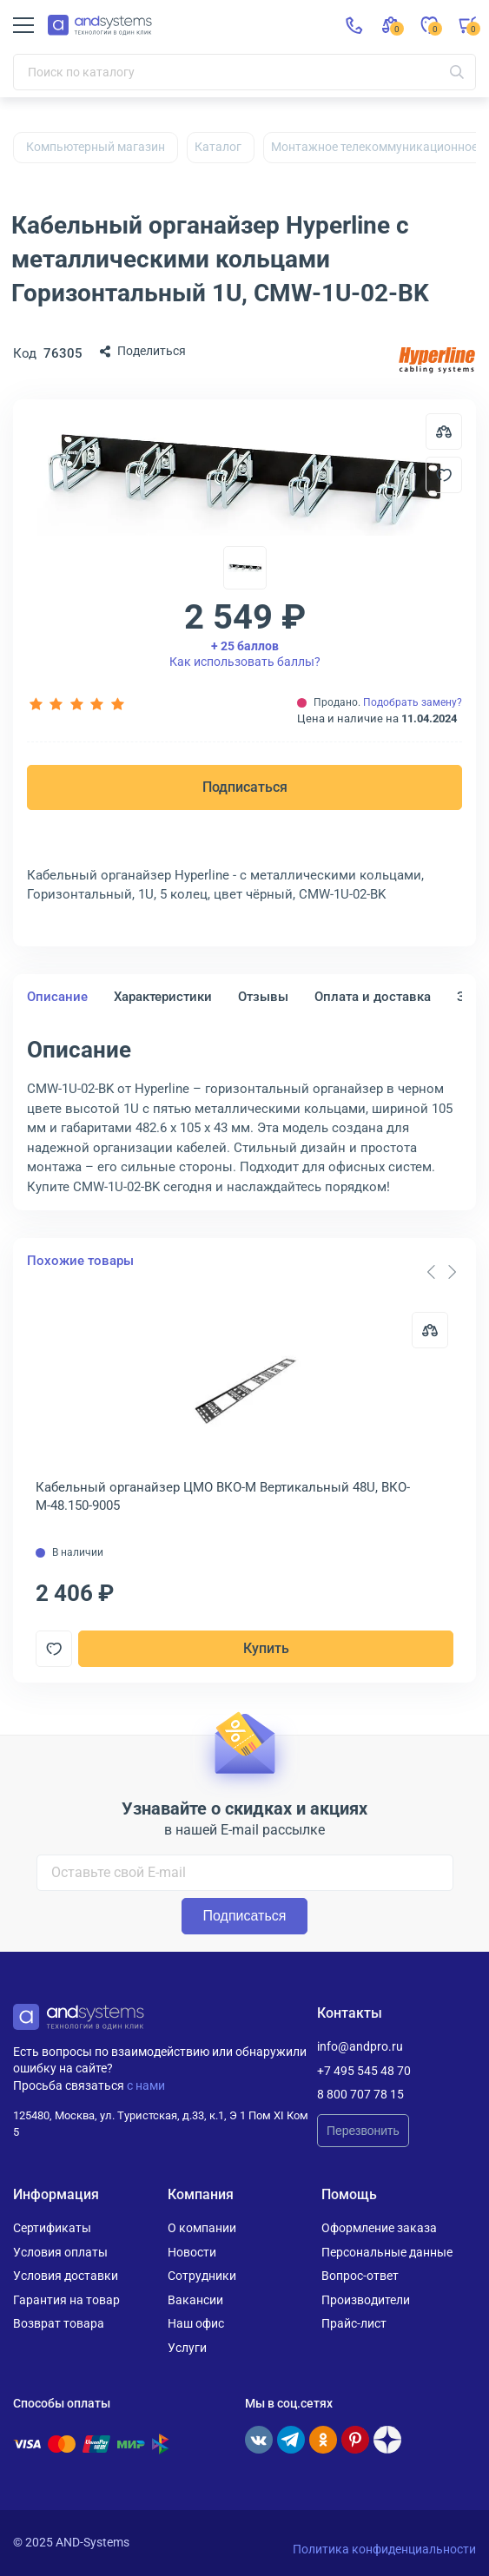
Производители (365, 2300)
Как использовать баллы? (244, 654)
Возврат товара (58, 2323)
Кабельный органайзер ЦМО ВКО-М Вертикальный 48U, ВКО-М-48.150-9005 (223, 1496)
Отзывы (263, 997)
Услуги (187, 2348)
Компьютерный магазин (95, 147)
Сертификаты (52, 2228)
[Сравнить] (430, 1330)
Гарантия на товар (66, 2300)
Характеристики (163, 997)
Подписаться (244, 787)
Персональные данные (387, 2252)
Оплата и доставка (372, 997)
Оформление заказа (379, 2228)
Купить (266, 1648)
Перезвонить (363, 2131)
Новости (192, 2252)
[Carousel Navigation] (441, 1272)
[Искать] (456, 72)
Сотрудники (202, 2276)
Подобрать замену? (412, 702)
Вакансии (195, 2300)
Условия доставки (65, 2276)
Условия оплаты (60, 2252)
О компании (202, 2228)
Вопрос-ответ (360, 2276)
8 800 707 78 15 (360, 2094)
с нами (146, 2085)
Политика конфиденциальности (384, 2549)
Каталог (218, 147)
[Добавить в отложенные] (444, 475)
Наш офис (196, 2323)
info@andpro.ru (360, 2046)
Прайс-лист (354, 2323)
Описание (57, 997)
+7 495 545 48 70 (364, 2071)
